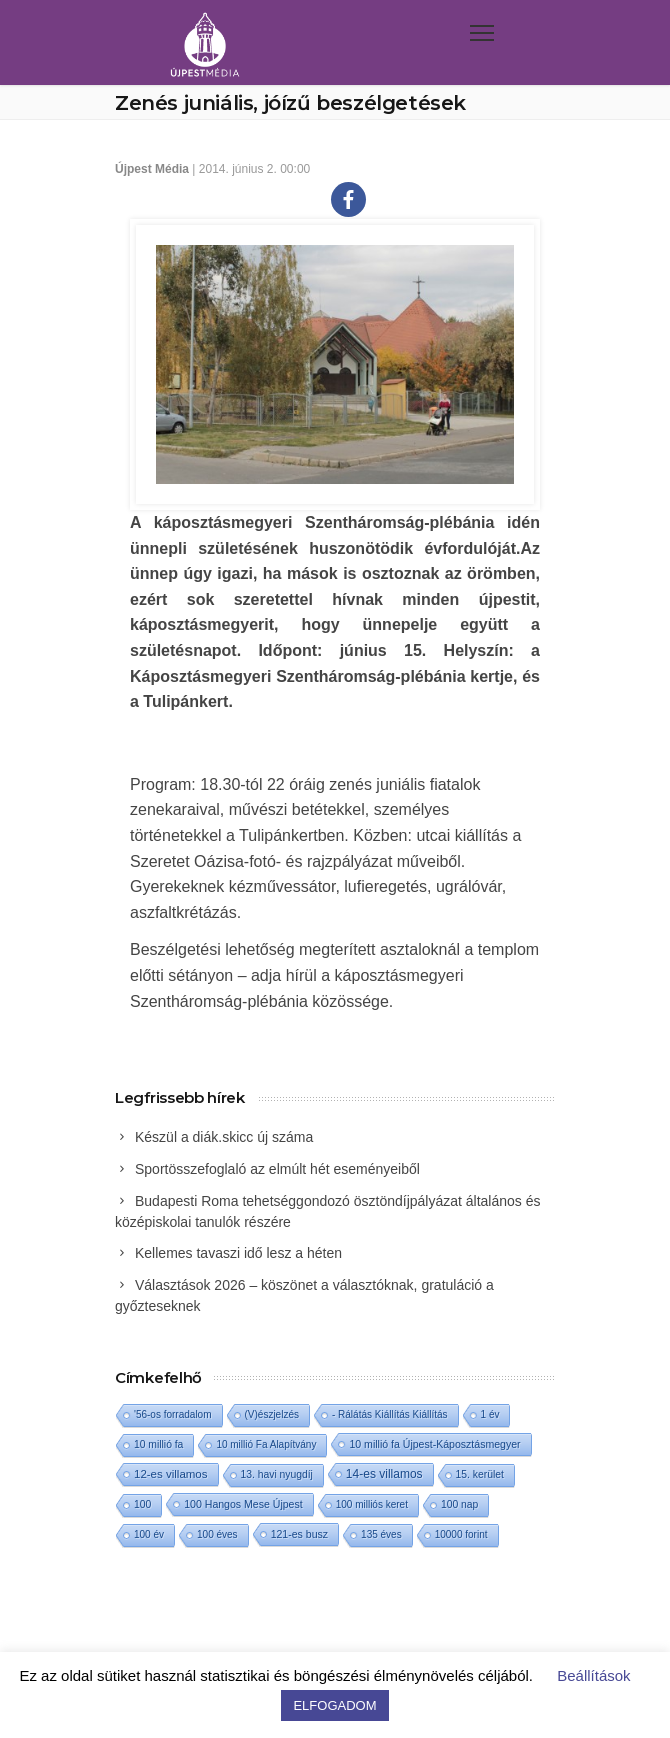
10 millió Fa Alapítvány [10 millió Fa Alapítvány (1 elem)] (266, 1444)
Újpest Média (152, 169)
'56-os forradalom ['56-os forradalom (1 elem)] (173, 1414)
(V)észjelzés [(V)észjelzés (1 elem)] (272, 1414)
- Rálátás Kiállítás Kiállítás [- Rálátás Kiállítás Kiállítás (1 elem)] (390, 1414)
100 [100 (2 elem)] (142, 1504)
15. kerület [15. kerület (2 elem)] (480, 1474)
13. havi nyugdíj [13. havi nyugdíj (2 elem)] (277, 1474)
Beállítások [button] (593, 1675)
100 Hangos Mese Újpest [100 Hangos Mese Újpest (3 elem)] (243, 1504)
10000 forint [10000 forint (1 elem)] (461, 1534)
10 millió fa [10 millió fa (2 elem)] (158, 1444)
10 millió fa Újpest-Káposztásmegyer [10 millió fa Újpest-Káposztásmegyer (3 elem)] (434, 1444)
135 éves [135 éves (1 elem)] (381, 1534)
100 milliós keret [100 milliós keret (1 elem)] (372, 1504)
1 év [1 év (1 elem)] (490, 1414)
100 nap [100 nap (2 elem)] (459, 1504)
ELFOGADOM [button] (334, 1705)
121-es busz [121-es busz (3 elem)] (299, 1534)
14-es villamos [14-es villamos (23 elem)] (384, 1474)
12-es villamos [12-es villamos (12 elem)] (171, 1474)
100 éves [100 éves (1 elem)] (217, 1534)
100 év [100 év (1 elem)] (149, 1534)
